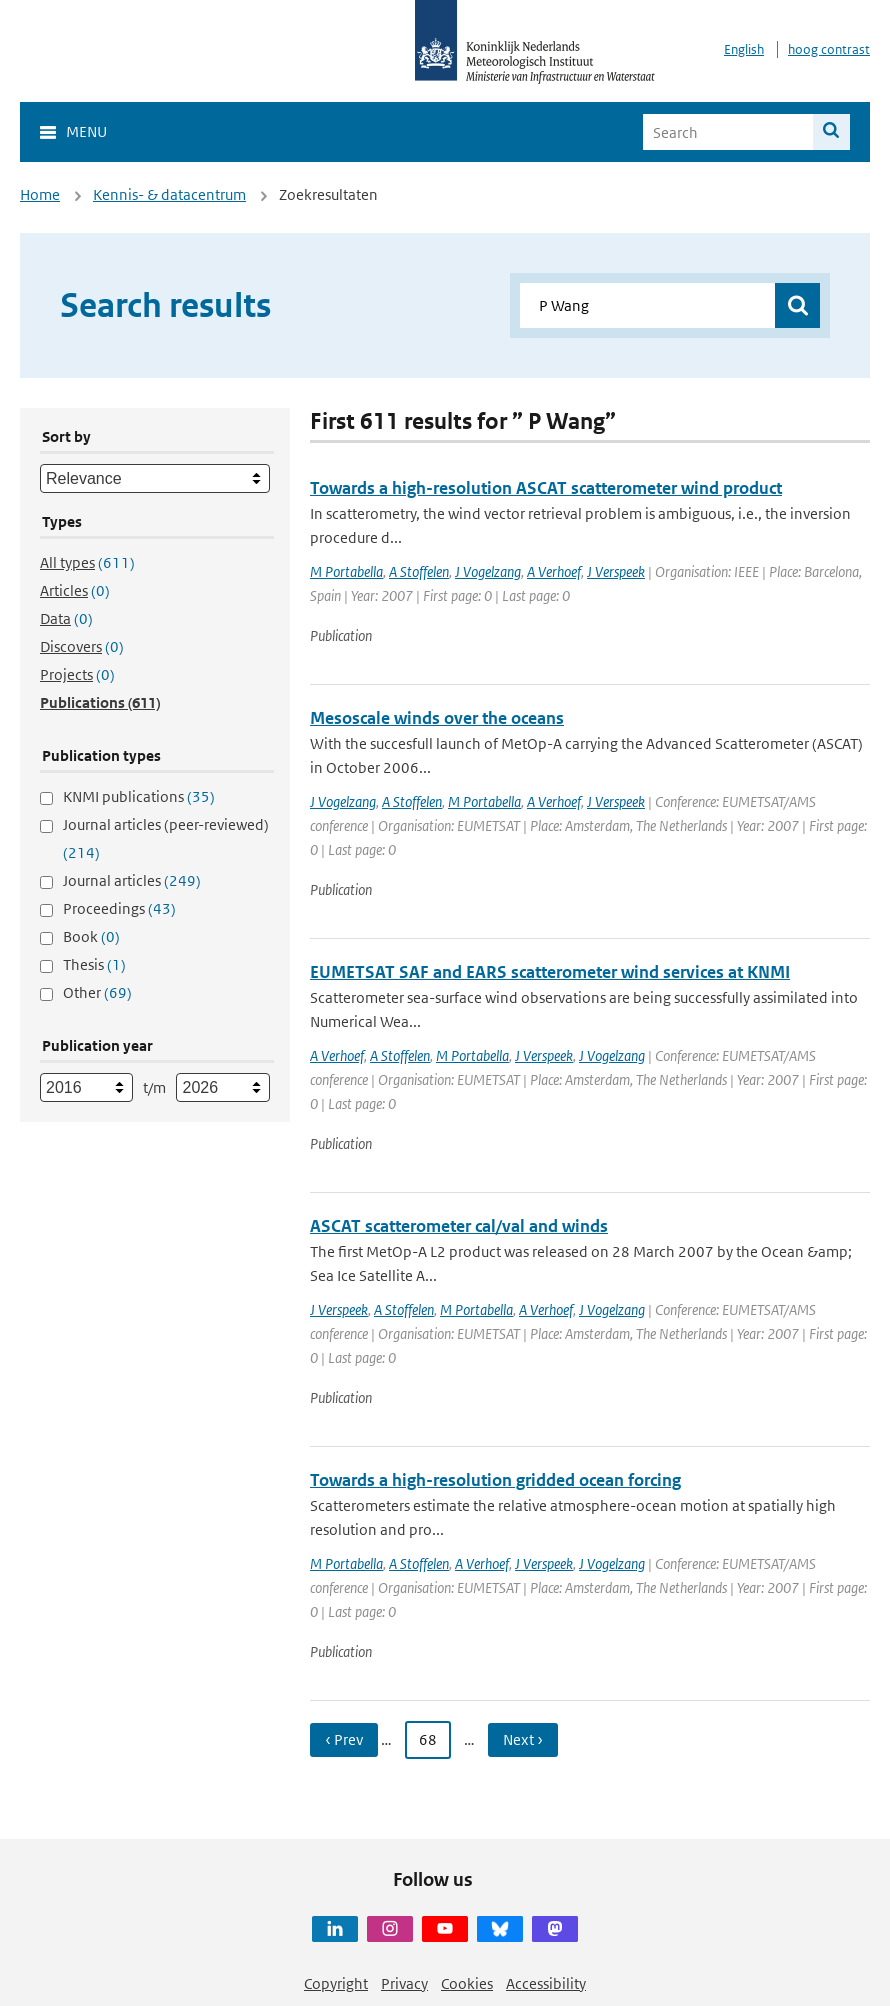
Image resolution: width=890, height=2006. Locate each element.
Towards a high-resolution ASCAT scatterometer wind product (546, 488)
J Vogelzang (488, 571)
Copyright (336, 1983)
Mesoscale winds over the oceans (437, 718)
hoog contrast (829, 49)
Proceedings (119, 908)
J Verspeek (616, 571)
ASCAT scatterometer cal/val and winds (459, 1226)
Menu (86, 131)
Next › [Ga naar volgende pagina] (523, 1739)
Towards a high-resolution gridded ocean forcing (495, 1480)
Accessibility (546, 1983)
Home (40, 194)
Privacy (404, 1983)
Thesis (94, 964)
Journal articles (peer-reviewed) (166, 838)
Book (91, 936)
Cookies (467, 1983)
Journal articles (132, 880)
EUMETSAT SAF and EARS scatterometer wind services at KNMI (550, 972)
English (744, 49)
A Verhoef (554, 571)
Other (97, 992)
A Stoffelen (419, 571)
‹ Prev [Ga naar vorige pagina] (344, 1739)
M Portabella (346, 571)
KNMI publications (139, 796)
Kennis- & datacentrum (169, 194)
